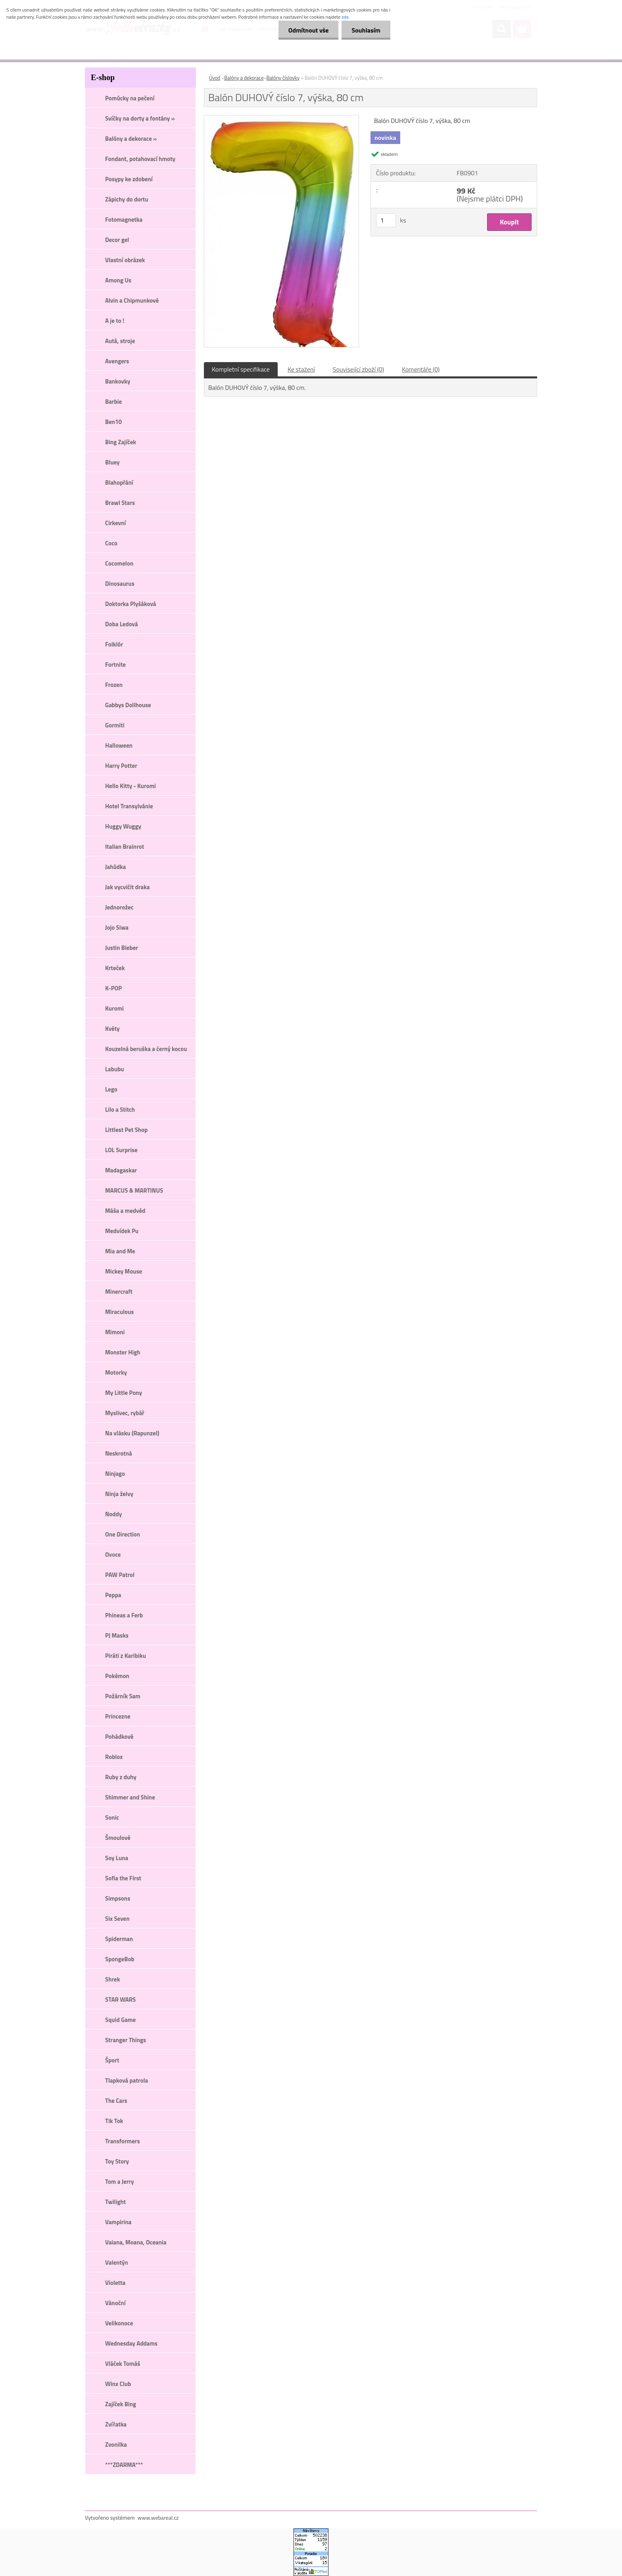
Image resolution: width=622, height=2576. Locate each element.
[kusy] (386, 220)
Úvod (214, 78)
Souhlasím (365, 30)
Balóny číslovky (283, 78)
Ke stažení (301, 369)
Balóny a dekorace (243, 78)
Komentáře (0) (421, 369)
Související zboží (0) (358, 369)
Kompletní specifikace (241, 369)
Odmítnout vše (308, 30)
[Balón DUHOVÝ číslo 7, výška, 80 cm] (281, 118)
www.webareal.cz (158, 2517)
